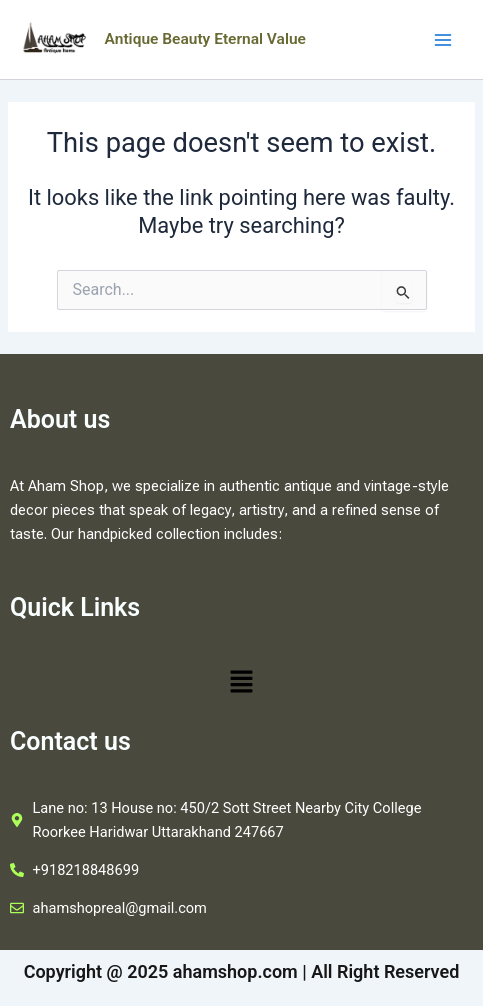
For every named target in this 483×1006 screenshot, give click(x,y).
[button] (241, 684)
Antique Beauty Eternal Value (205, 39)
